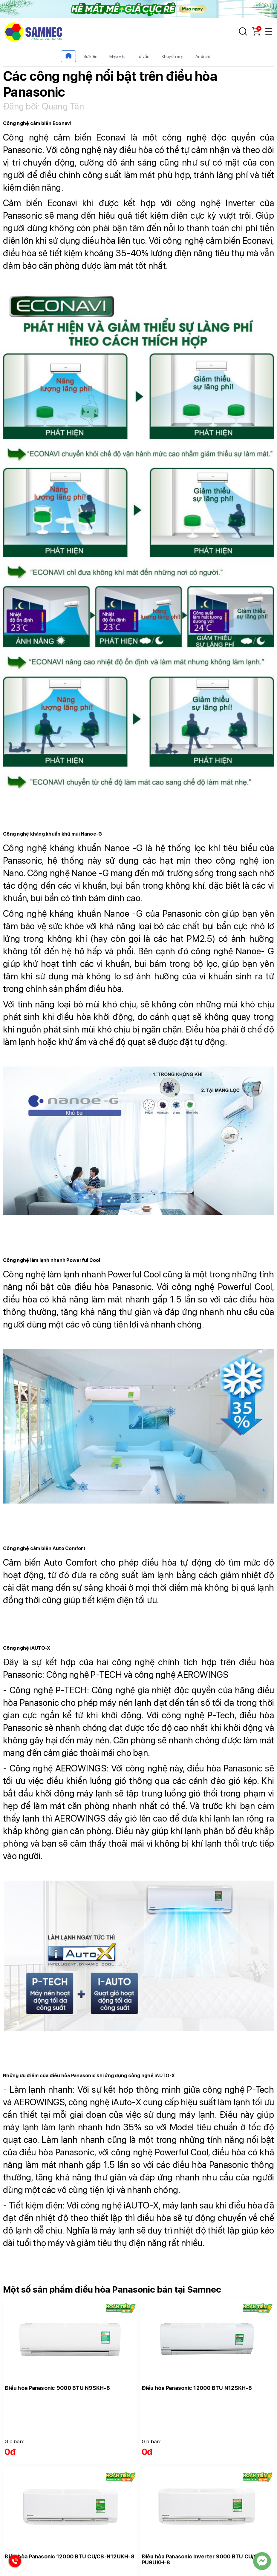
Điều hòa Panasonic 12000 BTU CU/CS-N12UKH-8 (69, 2556)
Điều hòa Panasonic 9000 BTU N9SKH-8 (57, 2388)
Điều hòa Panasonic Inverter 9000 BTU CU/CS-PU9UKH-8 (203, 2559)
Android (202, 56)
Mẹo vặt (117, 56)
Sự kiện (90, 56)
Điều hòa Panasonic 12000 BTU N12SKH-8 (197, 2388)
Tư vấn (143, 56)
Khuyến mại (173, 56)
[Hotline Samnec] (13, 2562)
